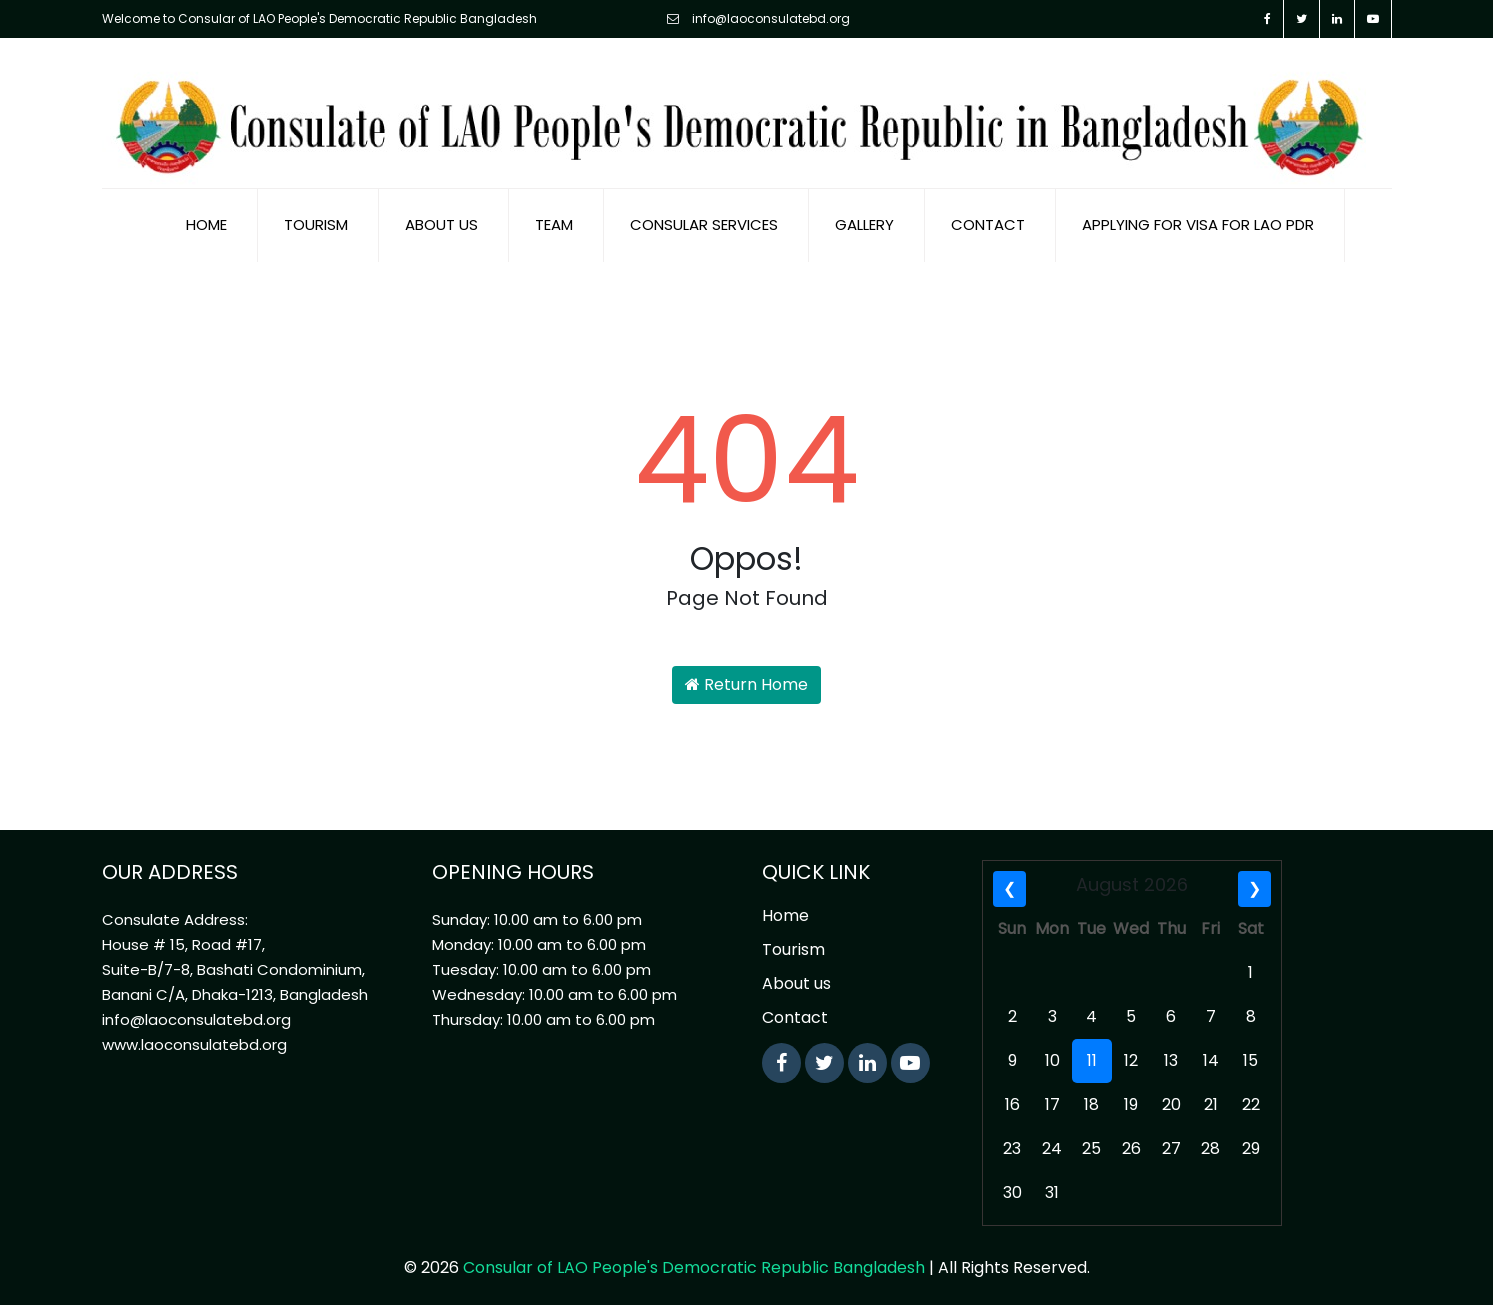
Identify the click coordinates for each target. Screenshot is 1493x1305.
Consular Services (704, 219)
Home (206, 219)
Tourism (316, 219)
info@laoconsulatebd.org (758, 18)
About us (441, 219)
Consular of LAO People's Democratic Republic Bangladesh (694, 1262)
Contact (988, 219)
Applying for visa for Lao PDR (1198, 219)
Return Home (746, 679)
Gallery (864, 219)
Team (554, 219)
